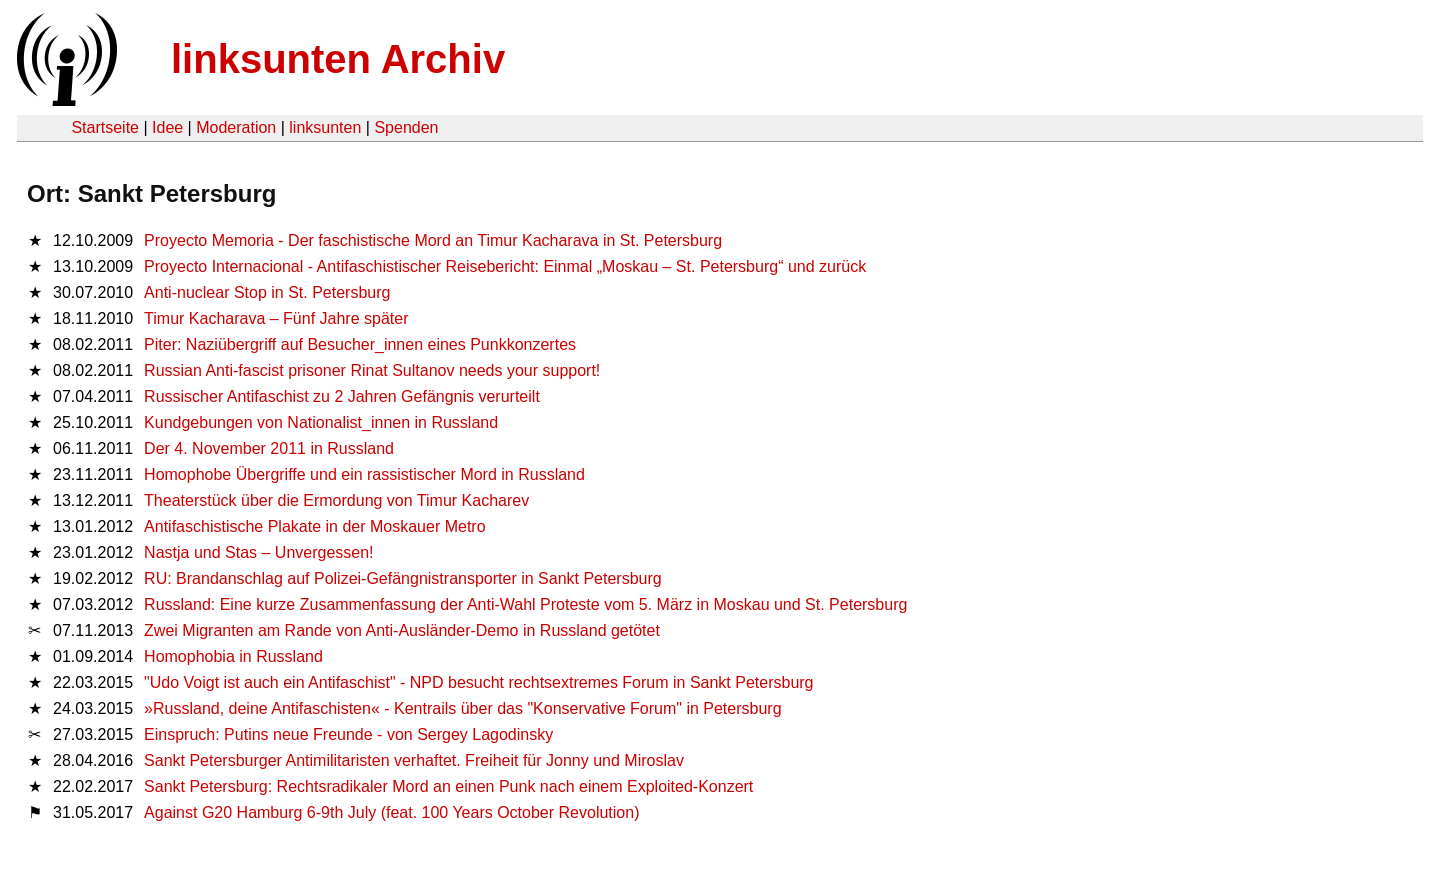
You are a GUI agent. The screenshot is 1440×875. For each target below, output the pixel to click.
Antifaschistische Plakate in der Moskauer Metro (314, 526)
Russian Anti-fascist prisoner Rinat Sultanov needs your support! (372, 370)
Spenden (406, 127)
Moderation (236, 127)
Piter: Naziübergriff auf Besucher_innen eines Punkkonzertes (360, 344)
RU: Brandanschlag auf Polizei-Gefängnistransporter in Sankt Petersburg (403, 578)
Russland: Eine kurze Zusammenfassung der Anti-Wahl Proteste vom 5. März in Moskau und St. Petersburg (525, 604)
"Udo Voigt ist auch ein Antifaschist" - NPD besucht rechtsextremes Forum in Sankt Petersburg (478, 682)
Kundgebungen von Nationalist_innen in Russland (321, 422)
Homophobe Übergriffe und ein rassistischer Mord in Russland (364, 474)
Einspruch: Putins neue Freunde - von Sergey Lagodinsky (348, 734)
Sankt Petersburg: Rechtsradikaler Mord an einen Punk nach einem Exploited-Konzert (448, 786)
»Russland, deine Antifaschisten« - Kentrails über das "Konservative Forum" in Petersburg (462, 708)
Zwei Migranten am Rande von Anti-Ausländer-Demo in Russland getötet (402, 630)
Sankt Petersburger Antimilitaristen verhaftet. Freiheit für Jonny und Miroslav (414, 760)
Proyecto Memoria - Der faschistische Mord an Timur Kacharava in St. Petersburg (433, 240)
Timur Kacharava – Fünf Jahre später (276, 318)
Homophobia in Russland (233, 656)
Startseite (105, 127)
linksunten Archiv (338, 59)
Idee (167, 127)
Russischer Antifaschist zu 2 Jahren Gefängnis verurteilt (342, 396)
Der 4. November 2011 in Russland (269, 448)
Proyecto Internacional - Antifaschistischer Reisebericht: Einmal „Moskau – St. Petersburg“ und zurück (505, 266)
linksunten (325, 127)
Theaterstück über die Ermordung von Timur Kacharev (336, 500)
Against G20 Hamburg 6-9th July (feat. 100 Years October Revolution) (391, 812)
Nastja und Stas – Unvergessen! (258, 552)
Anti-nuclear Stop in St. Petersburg (267, 292)
